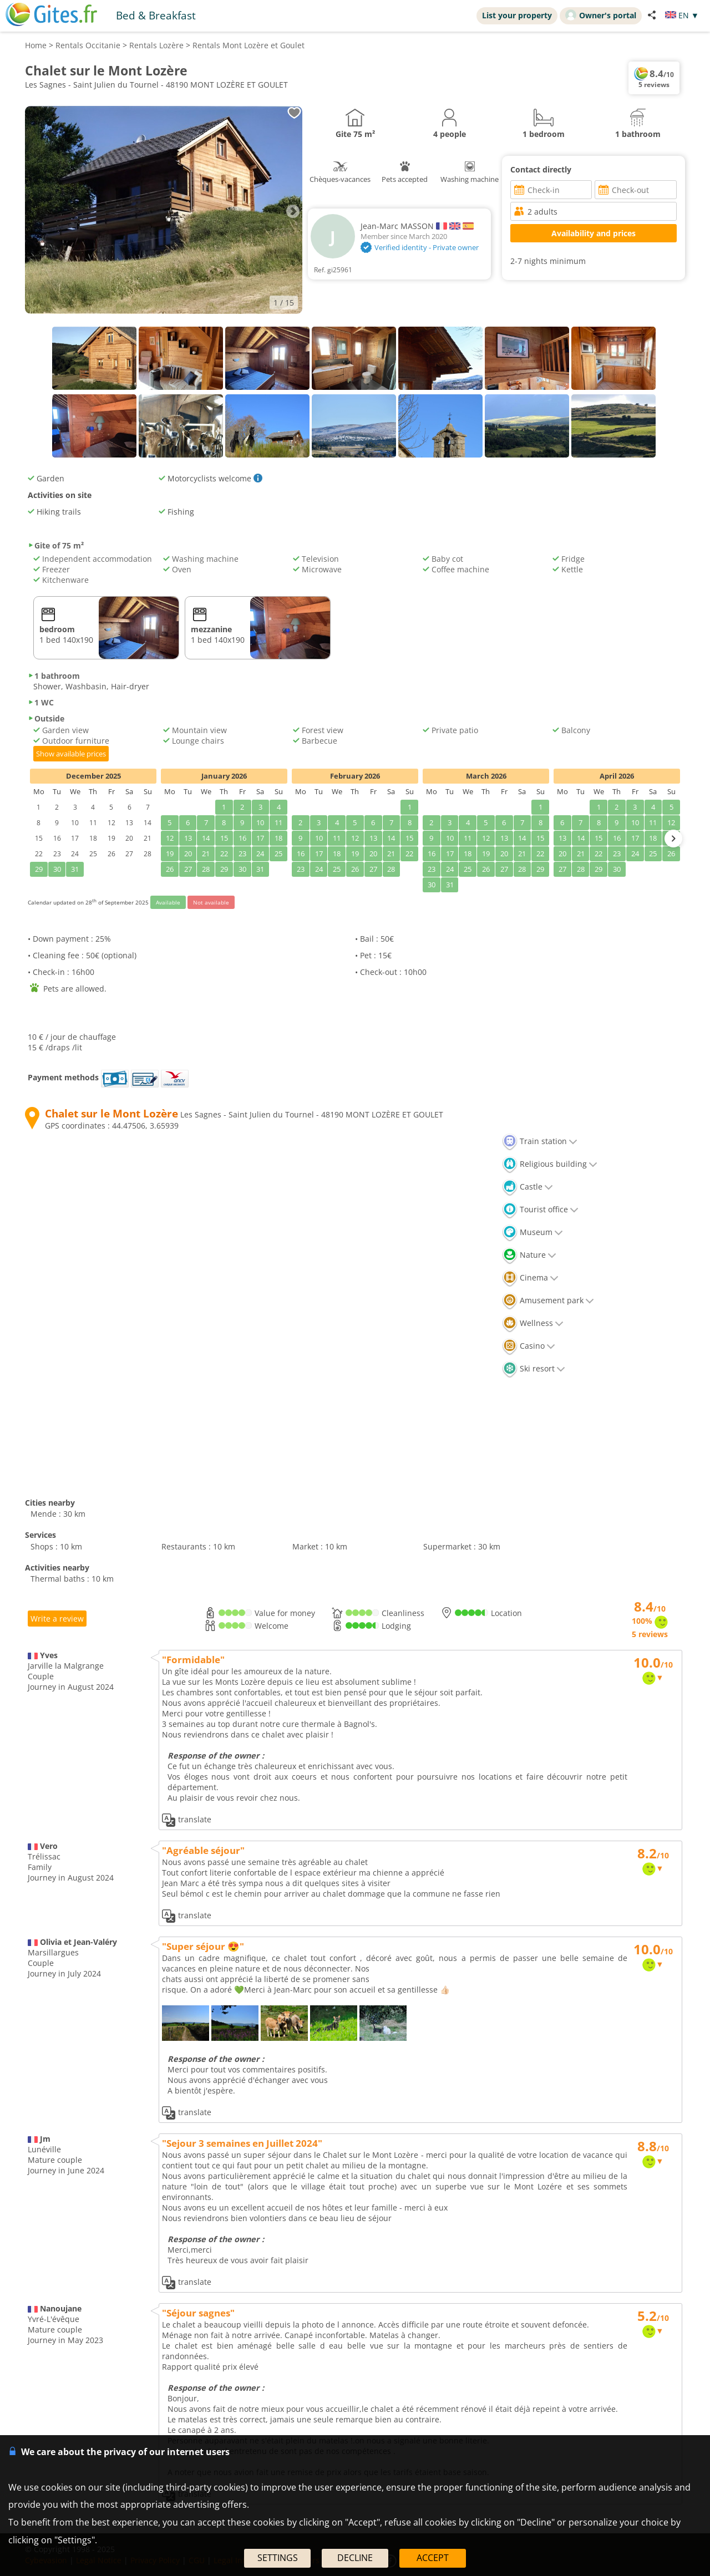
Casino (528, 1345)
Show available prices (71, 754)
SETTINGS (277, 2558)
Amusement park (548, 1300)
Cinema (530, 1277)
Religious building (549, 1164)
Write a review (57, 1618)
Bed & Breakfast (156, 15)
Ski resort (533, 1368)
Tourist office (540, 1209)
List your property (517, 15)
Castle (527, 1186)
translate (186, 1820)
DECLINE (355, 2558)
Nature (529, 1254)
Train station (539, 1141)
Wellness (533, 1323)
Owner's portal (600, 15)
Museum (532, 1232)
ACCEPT (433, 2558)
